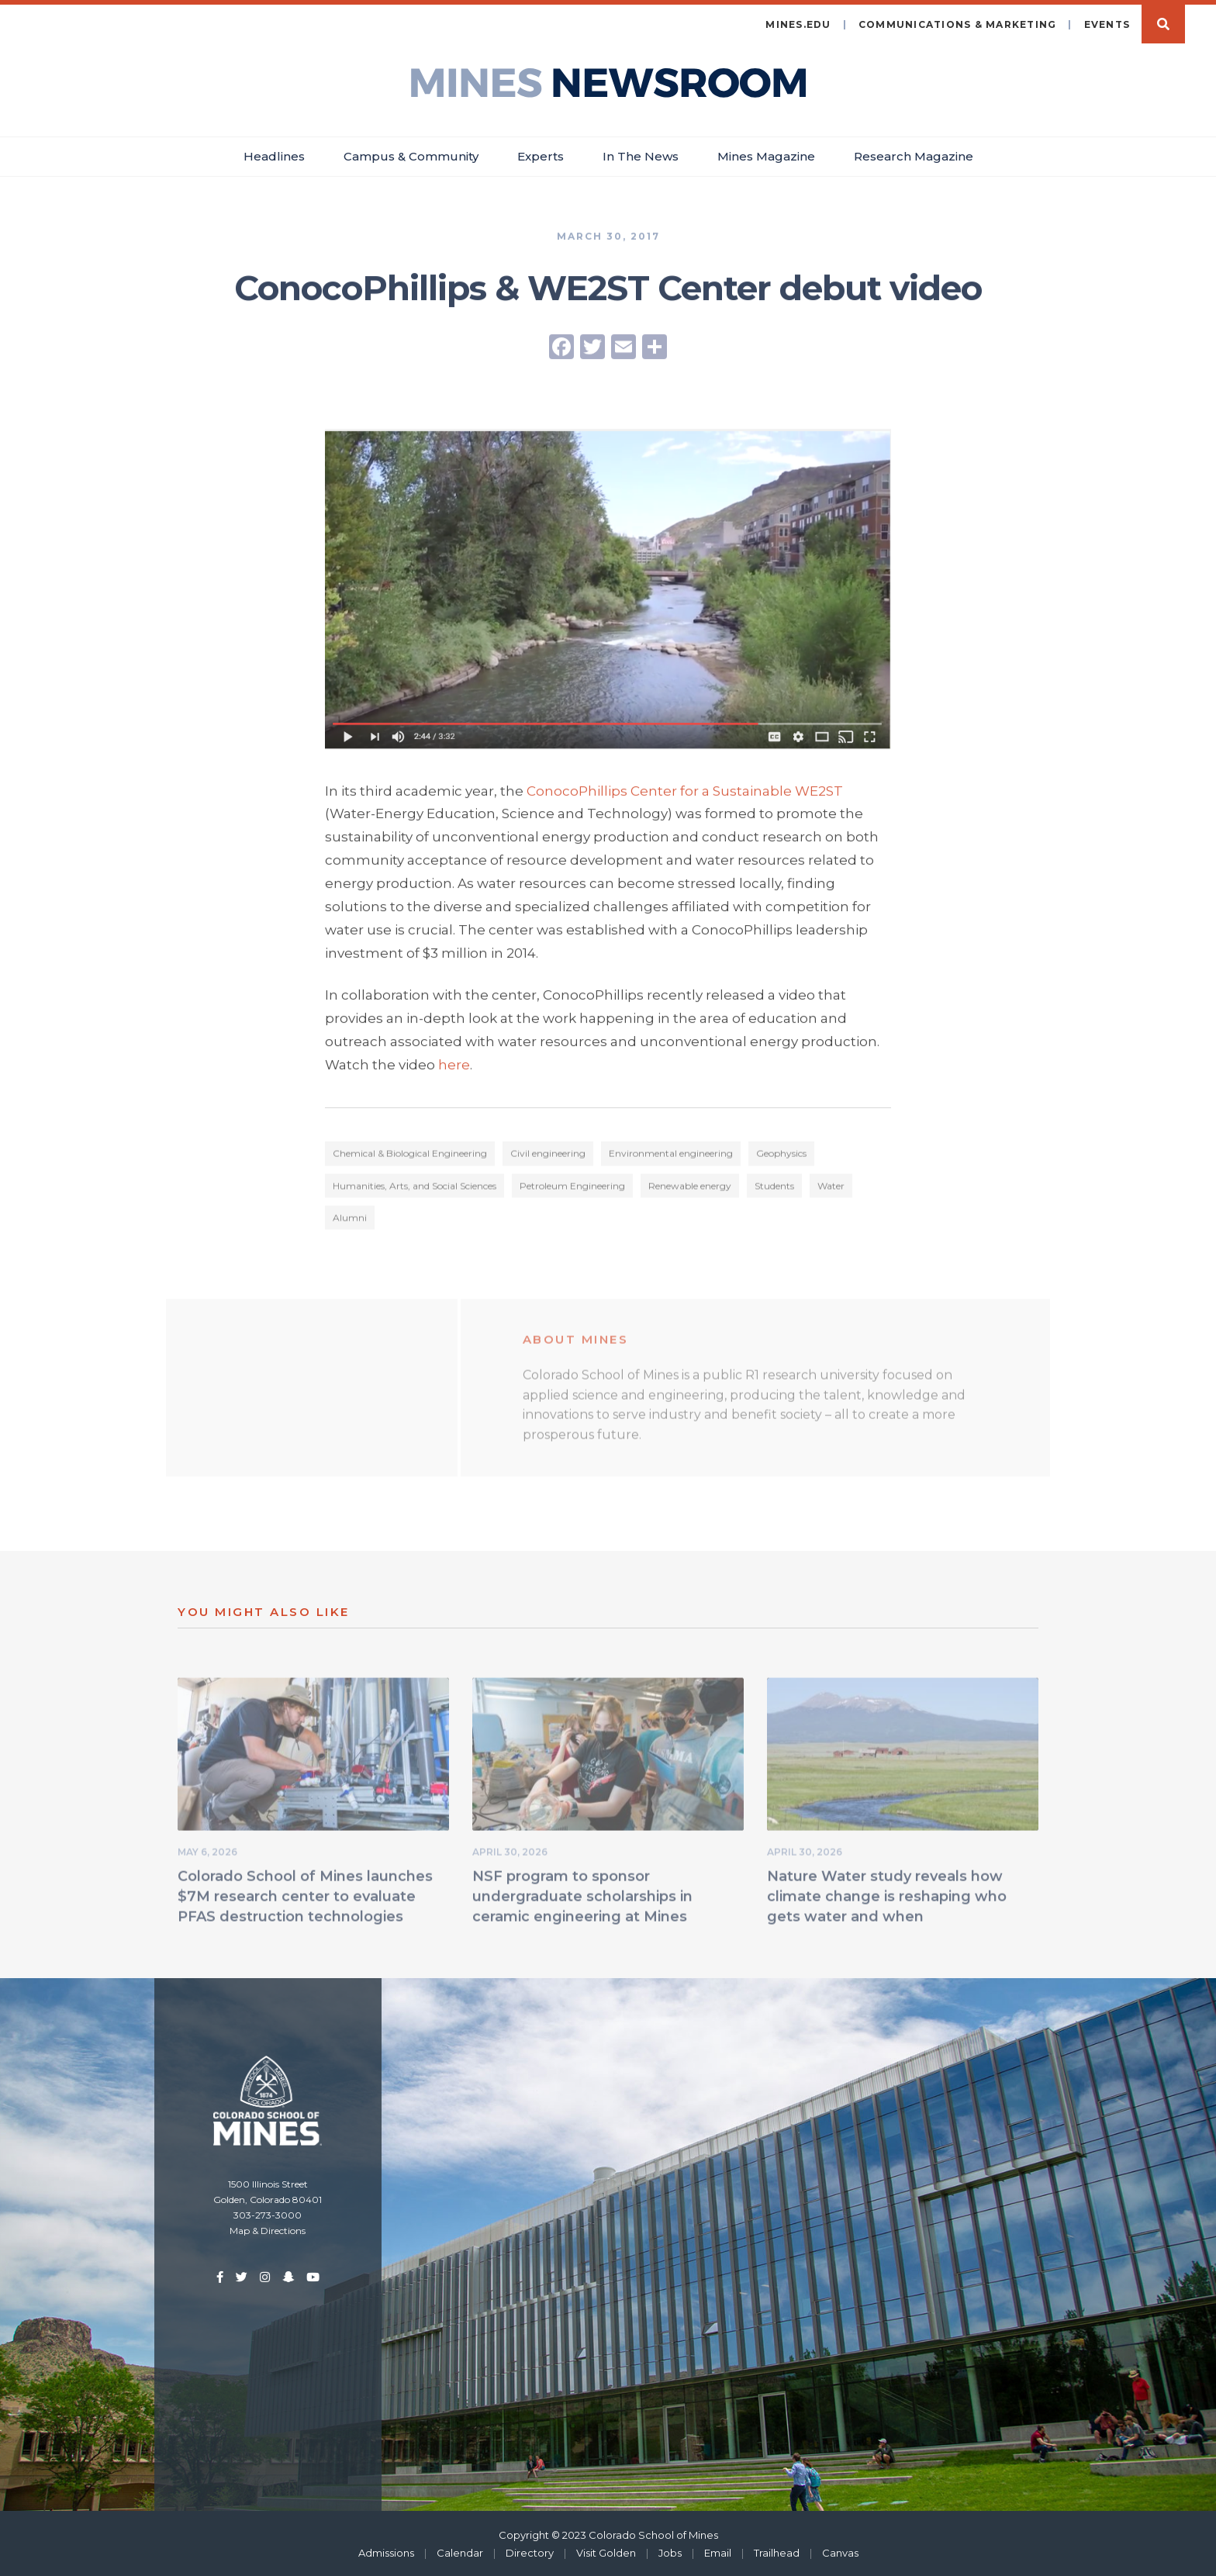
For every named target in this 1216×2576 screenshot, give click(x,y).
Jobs (670, 2551)
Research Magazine (913, 154)
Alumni (350, 1219)
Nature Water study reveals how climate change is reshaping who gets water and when (887, 1898)
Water (831, 1187)
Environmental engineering (671, 1156)
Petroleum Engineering (572, 1187)
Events (1107, 23)
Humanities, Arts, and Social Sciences (414, 1187)
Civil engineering (548, 1156)
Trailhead (777, 2551)
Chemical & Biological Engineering (410, 1156)
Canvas (840, 2551)
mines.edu (798, 23)
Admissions (386, 2551)
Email (717, 2551)
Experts (540, 154)
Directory (530, 2551)
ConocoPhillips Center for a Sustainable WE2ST (685, 791)
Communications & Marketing (957, 23)
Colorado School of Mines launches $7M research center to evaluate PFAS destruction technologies (305, 1898)
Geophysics (781, 1156)
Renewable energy (689, 1187)
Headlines (274, 154)
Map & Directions (268, 2229)
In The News (641, 154)
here (454, 1064)
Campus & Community (411, 154)
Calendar (460, 2551)
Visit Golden (606, 2551)
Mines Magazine (766, 154)
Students (774, 1187)
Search (1163, 22)
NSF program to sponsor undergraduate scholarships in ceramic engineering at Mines (582, 1898)
